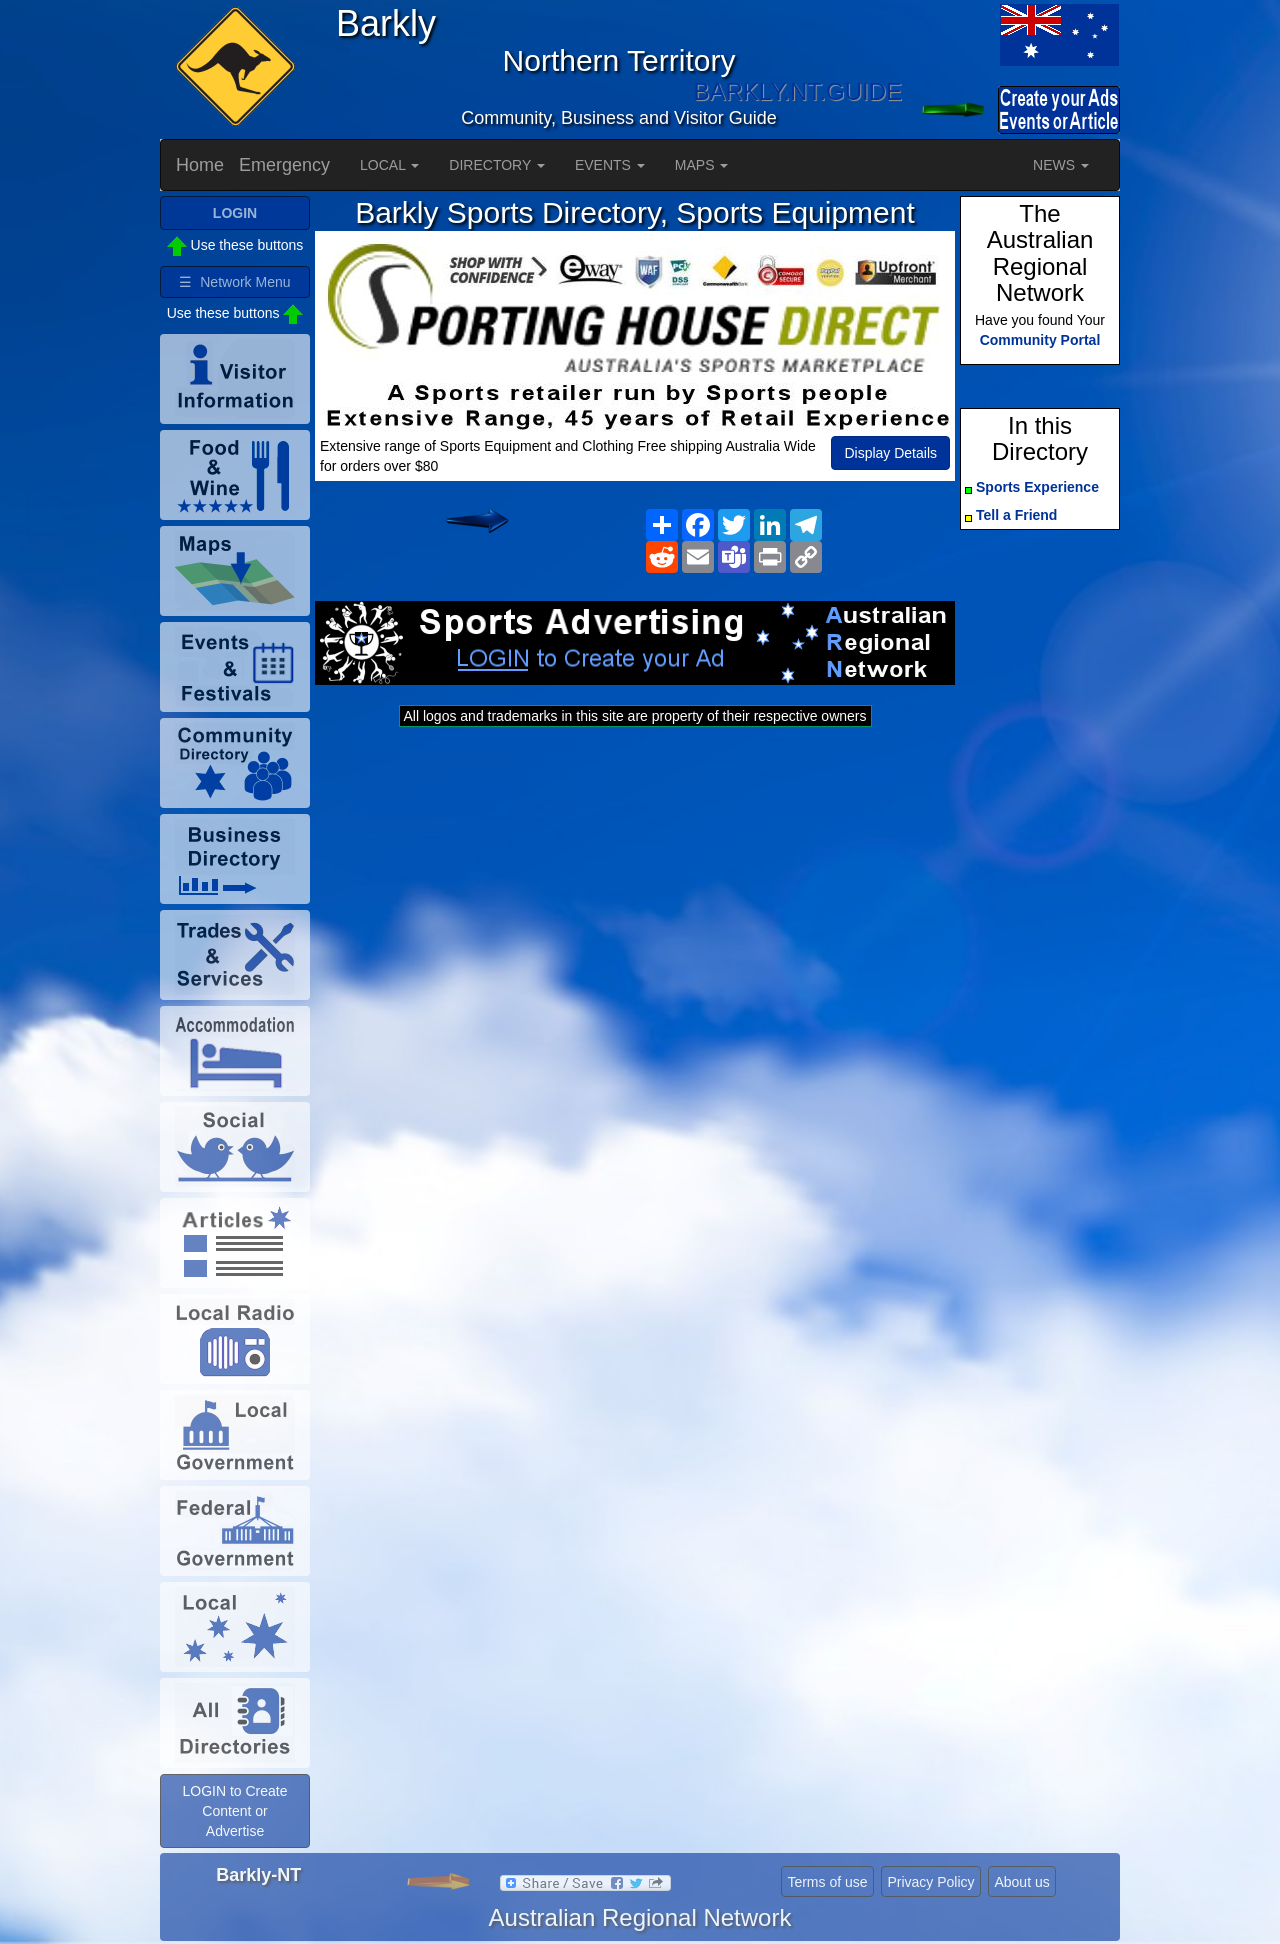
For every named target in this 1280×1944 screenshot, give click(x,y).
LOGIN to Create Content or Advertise (234, 1811)
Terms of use (827, 1882)
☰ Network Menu (234, 282)
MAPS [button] (702, 165)
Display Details (890, 453)
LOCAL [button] (389, 165)
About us (1021, 1882)
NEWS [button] (1061, 165)
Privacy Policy (930, 1882)
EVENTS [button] (610, 165)
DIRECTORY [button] (497, 165)
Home (200, 165)
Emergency (284, 165)
